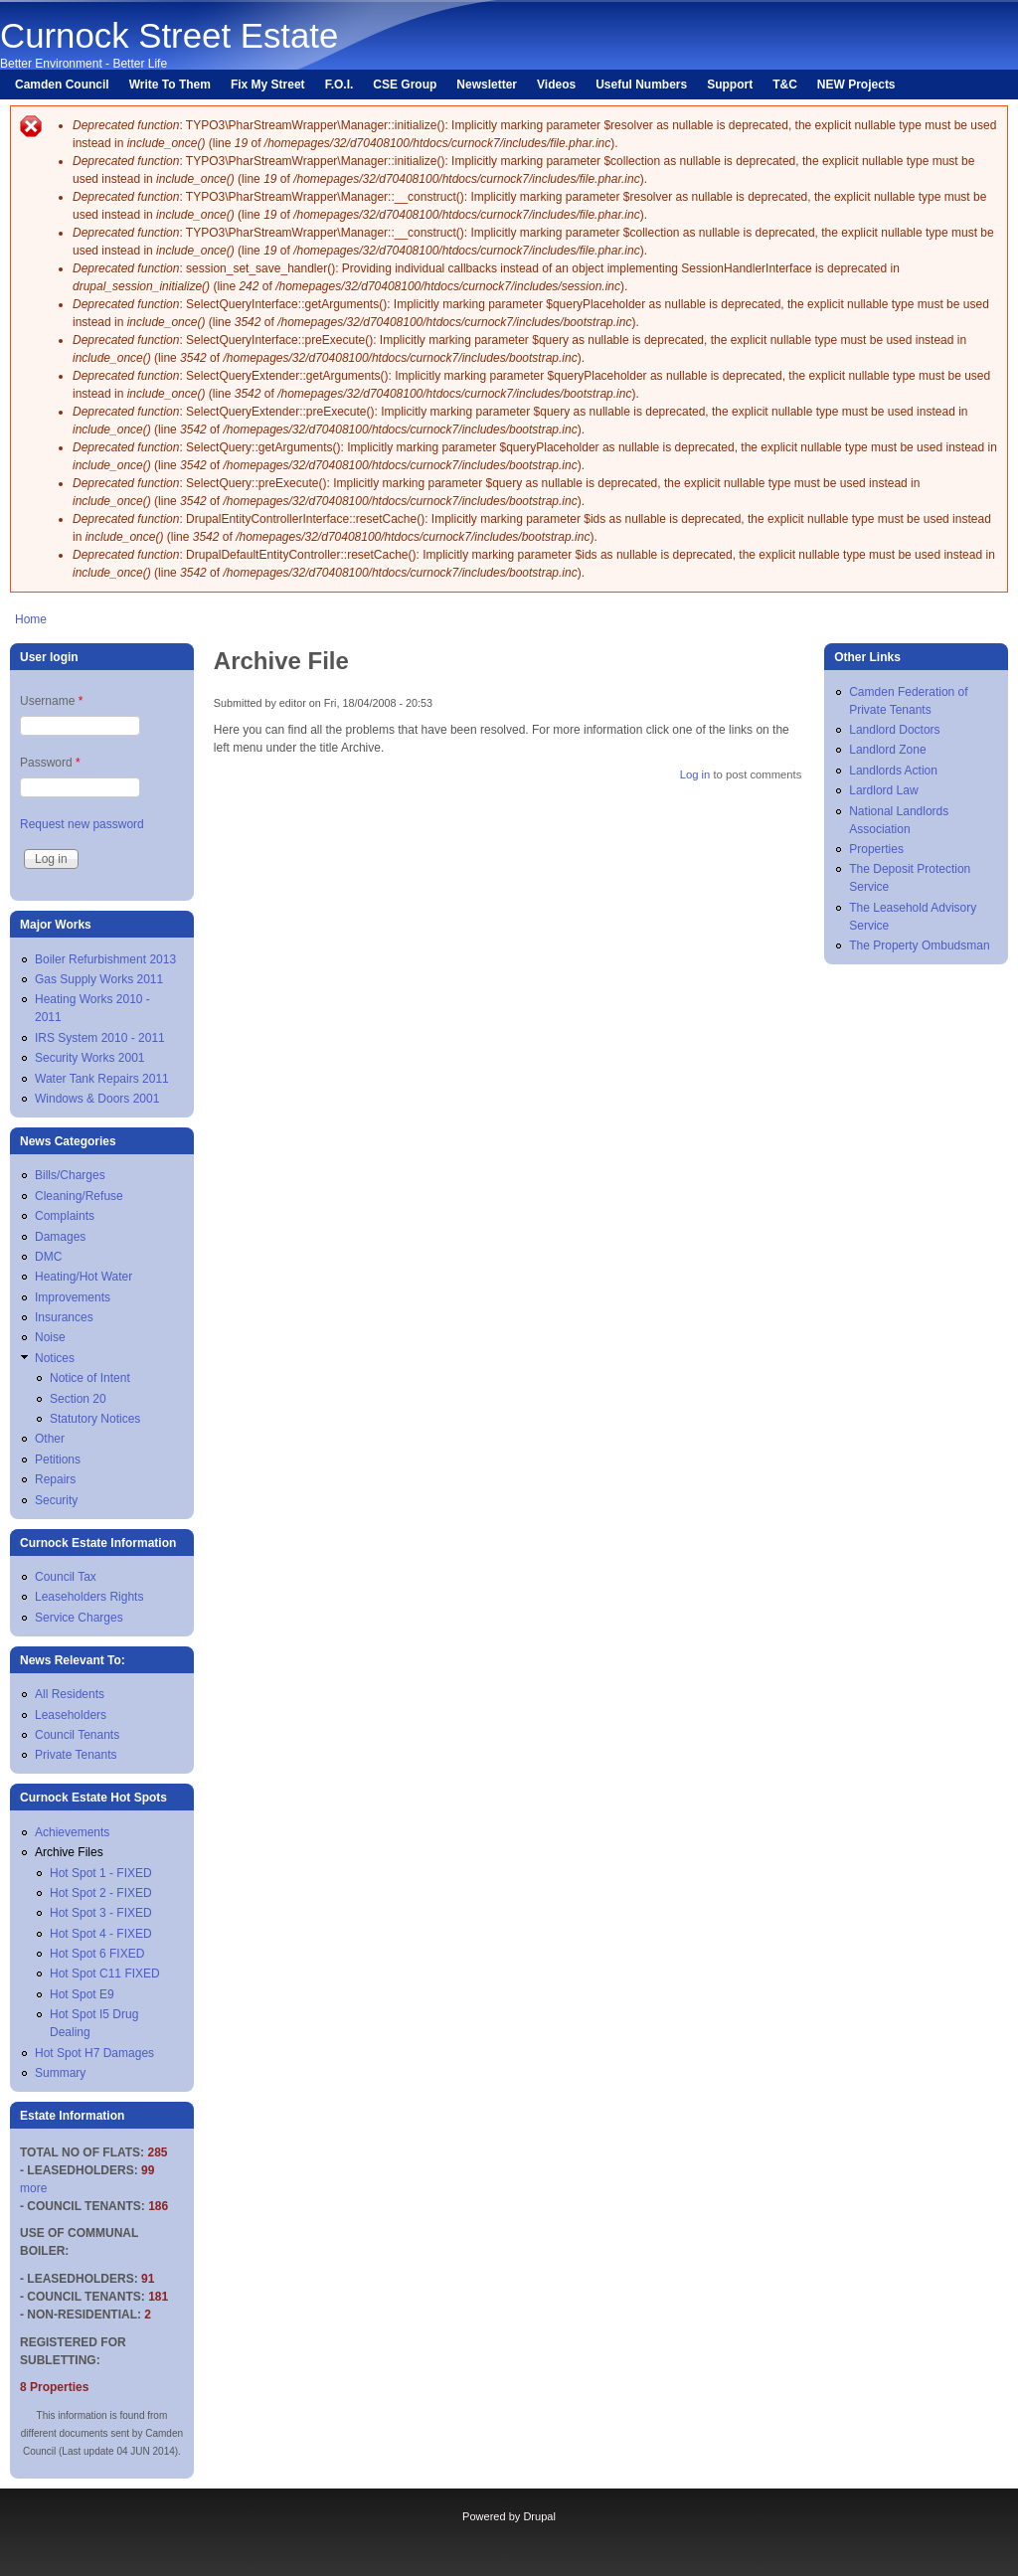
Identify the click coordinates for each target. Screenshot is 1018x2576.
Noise (50, 1337)
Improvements (72, 1297)
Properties (876, 849)
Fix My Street (268, 84)
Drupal (539, 2516)
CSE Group (404, 84)
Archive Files (69, 1852)
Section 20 (78, 1399)
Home (31, 619)
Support (730, 84)
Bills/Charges (70, 1175)
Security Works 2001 (90, 1058)
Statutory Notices (95, 1419)
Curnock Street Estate (169, 35)
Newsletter (486, 84)
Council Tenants (77, 1735)
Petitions (58, 1459)
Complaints (64, 1216)
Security (56, 1500)
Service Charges (79, 1618)
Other (50, 1439)
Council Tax (65, 1577)
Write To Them (170, 84)
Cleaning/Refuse (79, 1196)
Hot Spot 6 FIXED (97, 1954)
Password (50, 763)
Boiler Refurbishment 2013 (105, 959)
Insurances (64, 1317)
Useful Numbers (641, 84)
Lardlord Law (883, 790)
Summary (60, 2073)
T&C (784, 84)
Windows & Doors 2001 (97, 1099)
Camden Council (62, 84)
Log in (695, 774)
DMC (48, 1257)
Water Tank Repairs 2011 (102, 1079)
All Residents (69, 1694)
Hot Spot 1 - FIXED (101, 1873)
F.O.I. (339, 84)
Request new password (82, 824)
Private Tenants (76, 1755)
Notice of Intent (90, 1378)
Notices (55, 1358)
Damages (60, 1237)
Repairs (55, 1479)
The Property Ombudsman (919, 945)
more (33, 2188)
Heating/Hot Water (83, 1277)
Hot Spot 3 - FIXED (101, 1913)
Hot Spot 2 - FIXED (101, 1893)
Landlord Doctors (894, 730)
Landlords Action (893, 770)
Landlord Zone (887, 750)
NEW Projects (856, 84)
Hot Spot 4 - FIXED (101, 1934)
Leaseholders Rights (89, 1597)
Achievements (72, 1832)
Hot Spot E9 (82, 1994)
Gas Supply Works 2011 (99, 979)
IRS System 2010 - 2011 (100, 1038)
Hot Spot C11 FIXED (105, 1973)
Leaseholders (70, 1715)
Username (51, 701)
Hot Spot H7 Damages (94, 2053)
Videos (556, 84)
